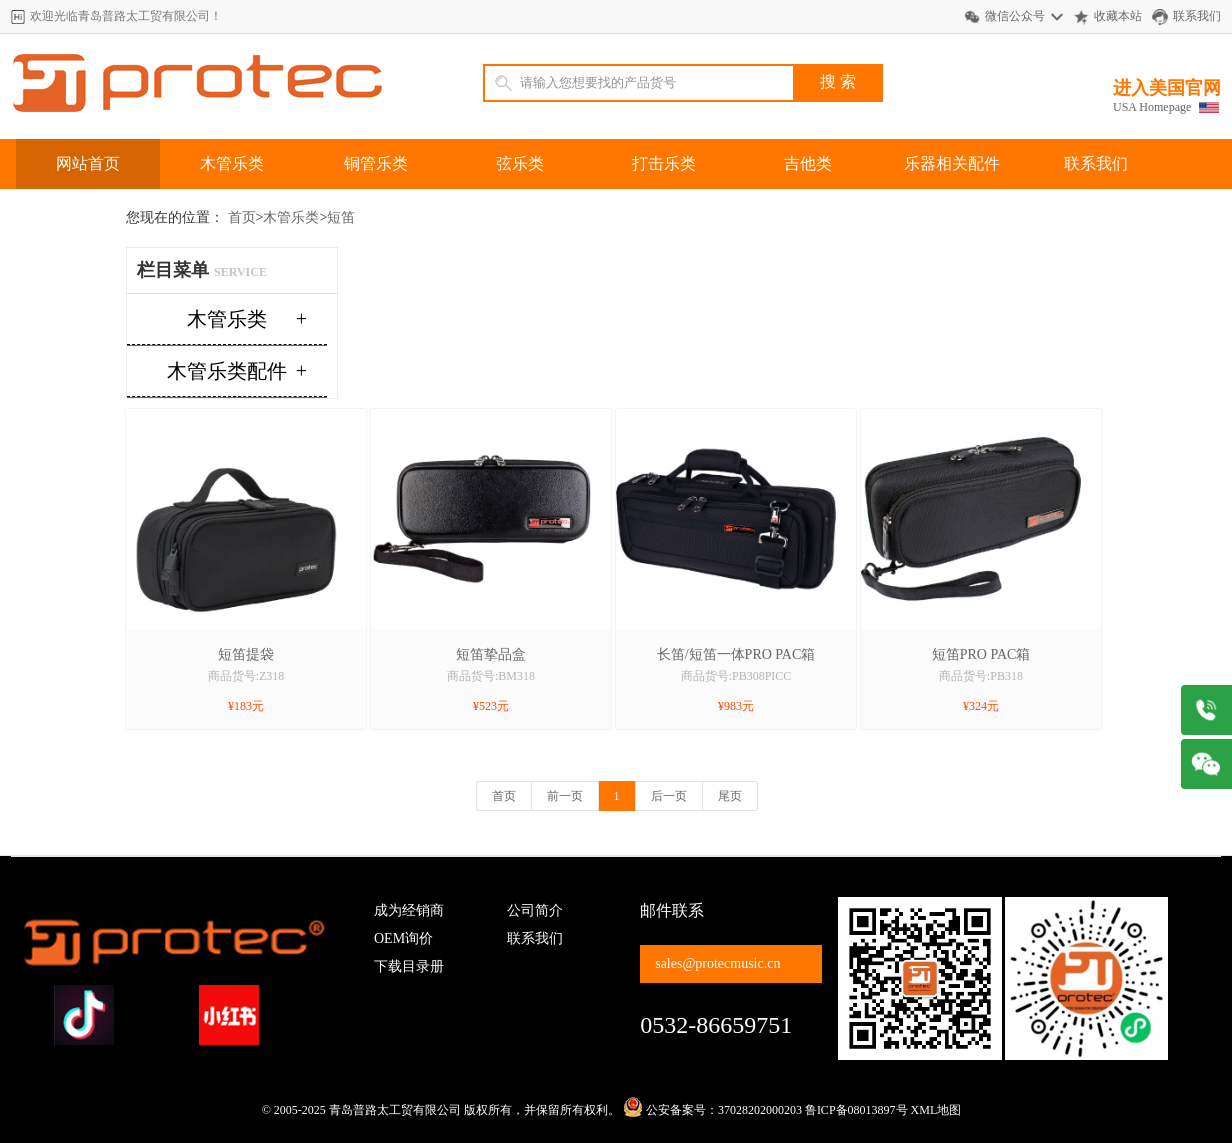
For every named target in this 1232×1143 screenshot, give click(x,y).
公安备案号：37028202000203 (712, 1110)
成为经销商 (409, 910)
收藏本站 (1118, 16)
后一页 (669, 796)
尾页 (730, 796)
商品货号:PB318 (981, 676)
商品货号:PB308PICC (736, 676)
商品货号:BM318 (491, 676)
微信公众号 (1015, 16)
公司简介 (535, 910)
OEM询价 (403, 938)
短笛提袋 (246, 654)
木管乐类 (232, 163)
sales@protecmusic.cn (717, 963)
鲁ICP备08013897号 (856, 1110)
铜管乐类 (376, 163)
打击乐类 (664, 163)
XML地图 (936, 1110)
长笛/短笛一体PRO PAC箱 (736, 654)
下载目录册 (409, 966)
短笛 (341, 217)
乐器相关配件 (952, 163)
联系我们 (1197, 16)
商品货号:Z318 (246, 676)
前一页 (565, 796)
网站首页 (88, 163)
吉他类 (808, 163)
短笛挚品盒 (491, 654)
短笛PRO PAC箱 (981, 654)
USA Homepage (1152, 107)
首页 (242, 217)
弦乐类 (520, 163)
